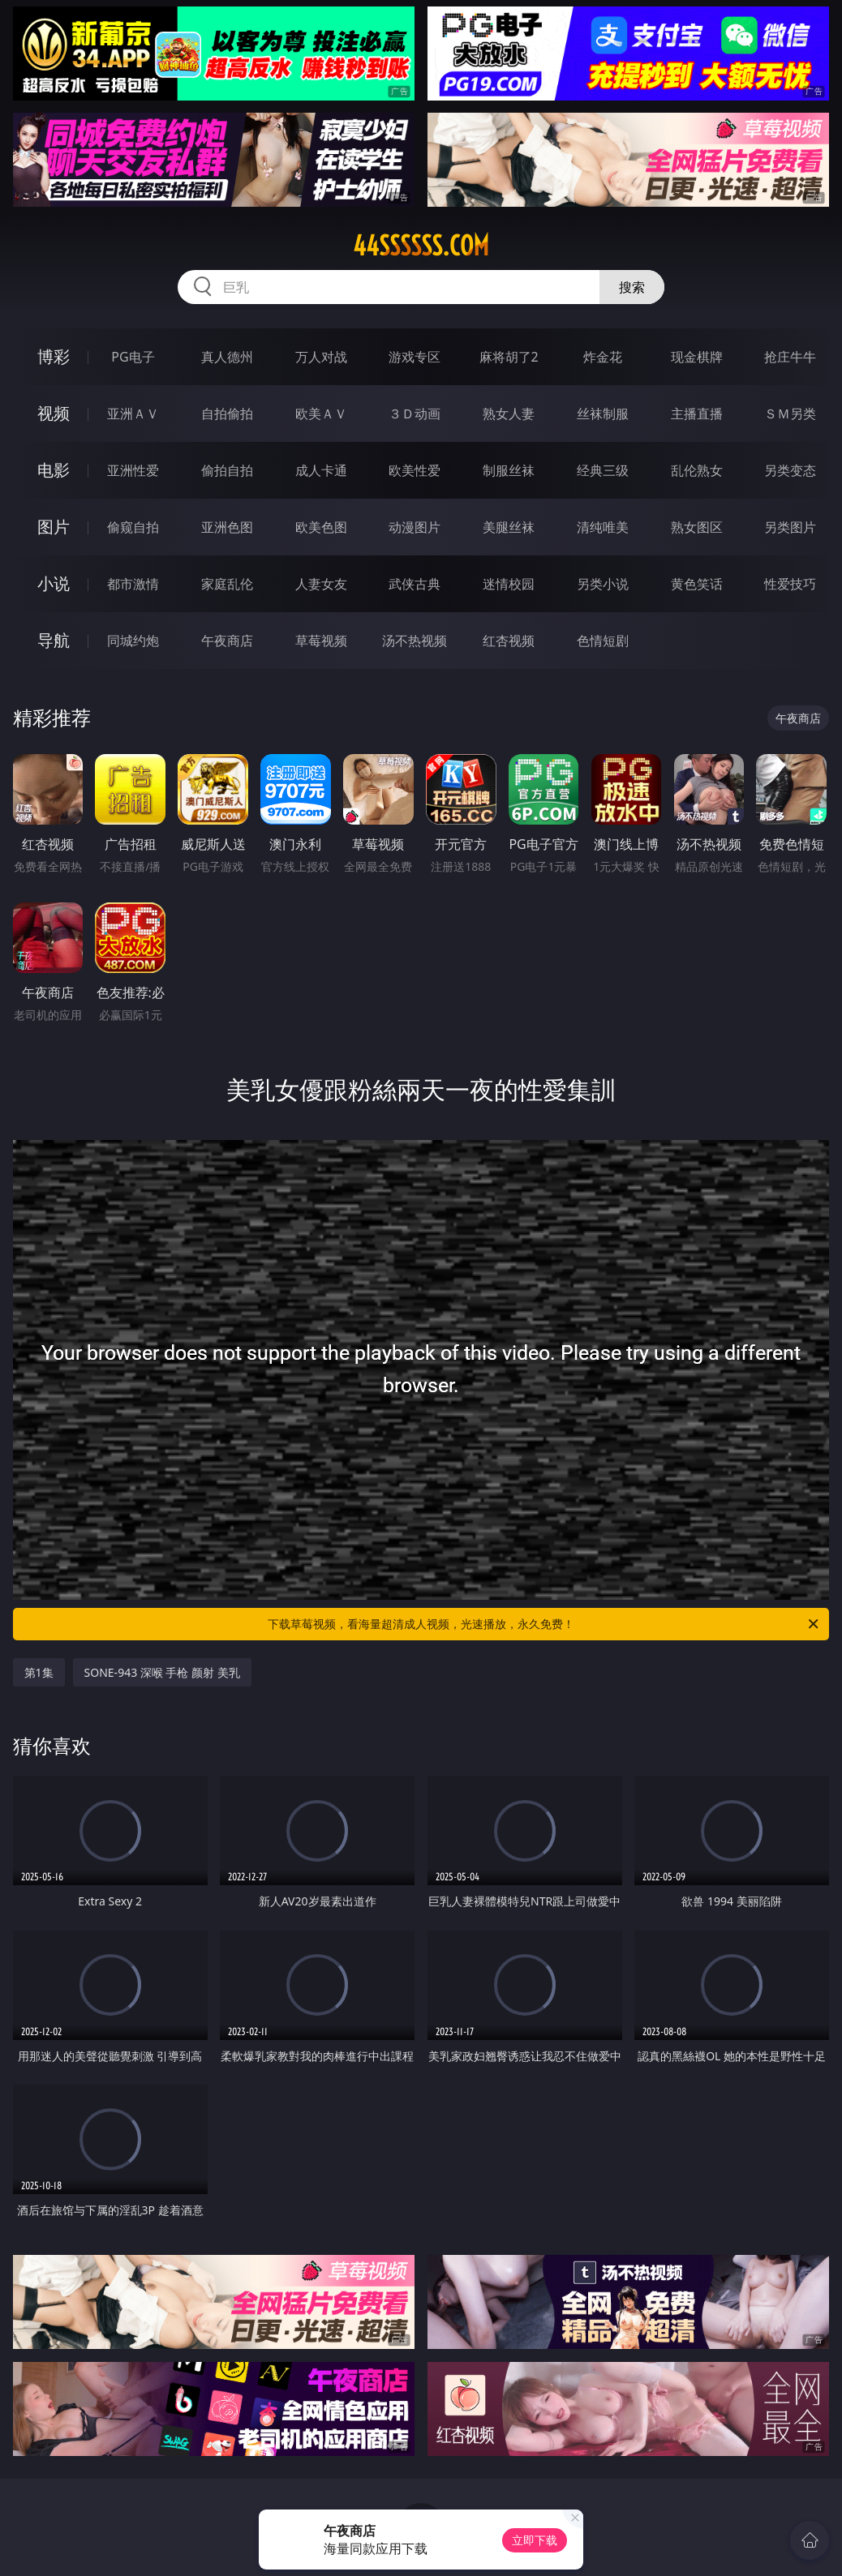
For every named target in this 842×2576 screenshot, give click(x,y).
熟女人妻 (509, 413)
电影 (53, 470)
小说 (53, 583)
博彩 (53, 356)
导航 (53, 640)
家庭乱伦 (227, 584)
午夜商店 (227, 640)
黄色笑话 (697, 584)
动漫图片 (414, 527)
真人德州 (227, 357)
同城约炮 (133, 640)
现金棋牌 (697, 357)
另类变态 (790, 470)
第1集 (39, 1672)
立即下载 (534, 2540)
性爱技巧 (790, 584)
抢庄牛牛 (790, 357)
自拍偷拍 (227, 413)
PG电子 (132, 357)
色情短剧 (603, 640)
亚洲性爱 (133, 470)
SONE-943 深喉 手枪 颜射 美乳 (162, 1672)
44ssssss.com (421, 245)
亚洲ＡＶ (133, 413)
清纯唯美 (603, 527)
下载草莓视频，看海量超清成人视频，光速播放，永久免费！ (544, 1624)
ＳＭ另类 (790, 413)
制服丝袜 (509, 470)
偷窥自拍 (133, 527)
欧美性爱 (414, 470)
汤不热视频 (414, 640)
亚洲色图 (227, 527)
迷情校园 (509, 584)
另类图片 (790, 527)
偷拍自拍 (227, 470)
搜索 (632, 287)
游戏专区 (414, 357)
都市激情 (133, 584)
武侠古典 (414, 584)
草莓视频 (321, 640)
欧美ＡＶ (321, 413)
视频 (53, 413)
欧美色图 (321, 527)
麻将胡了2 (509, 357)
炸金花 (602, 357)
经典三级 (603, 470)
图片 (53, 527)
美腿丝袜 (509, 527)
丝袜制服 (603, 413)
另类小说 (603, 584)
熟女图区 (697, 527)
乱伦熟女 (697, 470)
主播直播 (697, 413)
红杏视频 (509, 640)
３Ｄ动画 (414, 413)
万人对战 (321, 357)
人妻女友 (321, 584)
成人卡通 (321, 470)
